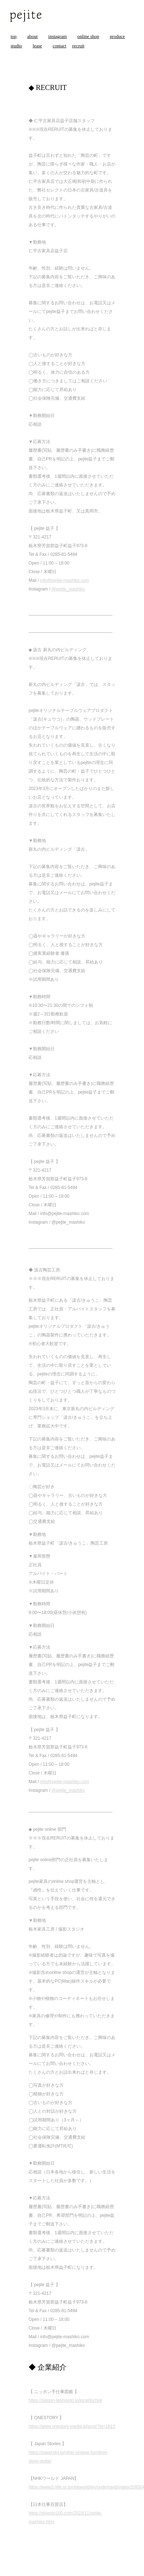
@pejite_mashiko (68, 589)
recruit (78, 45)
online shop (88, 36)
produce (117, 36)
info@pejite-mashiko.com (64, 580)
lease (37, 45)
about (32, 36)
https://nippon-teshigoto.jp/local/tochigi (65, 2400)
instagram (57, 36)
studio (16, 45)
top (13, 36)
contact (60, 45)
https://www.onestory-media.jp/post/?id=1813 (72, 2426)
